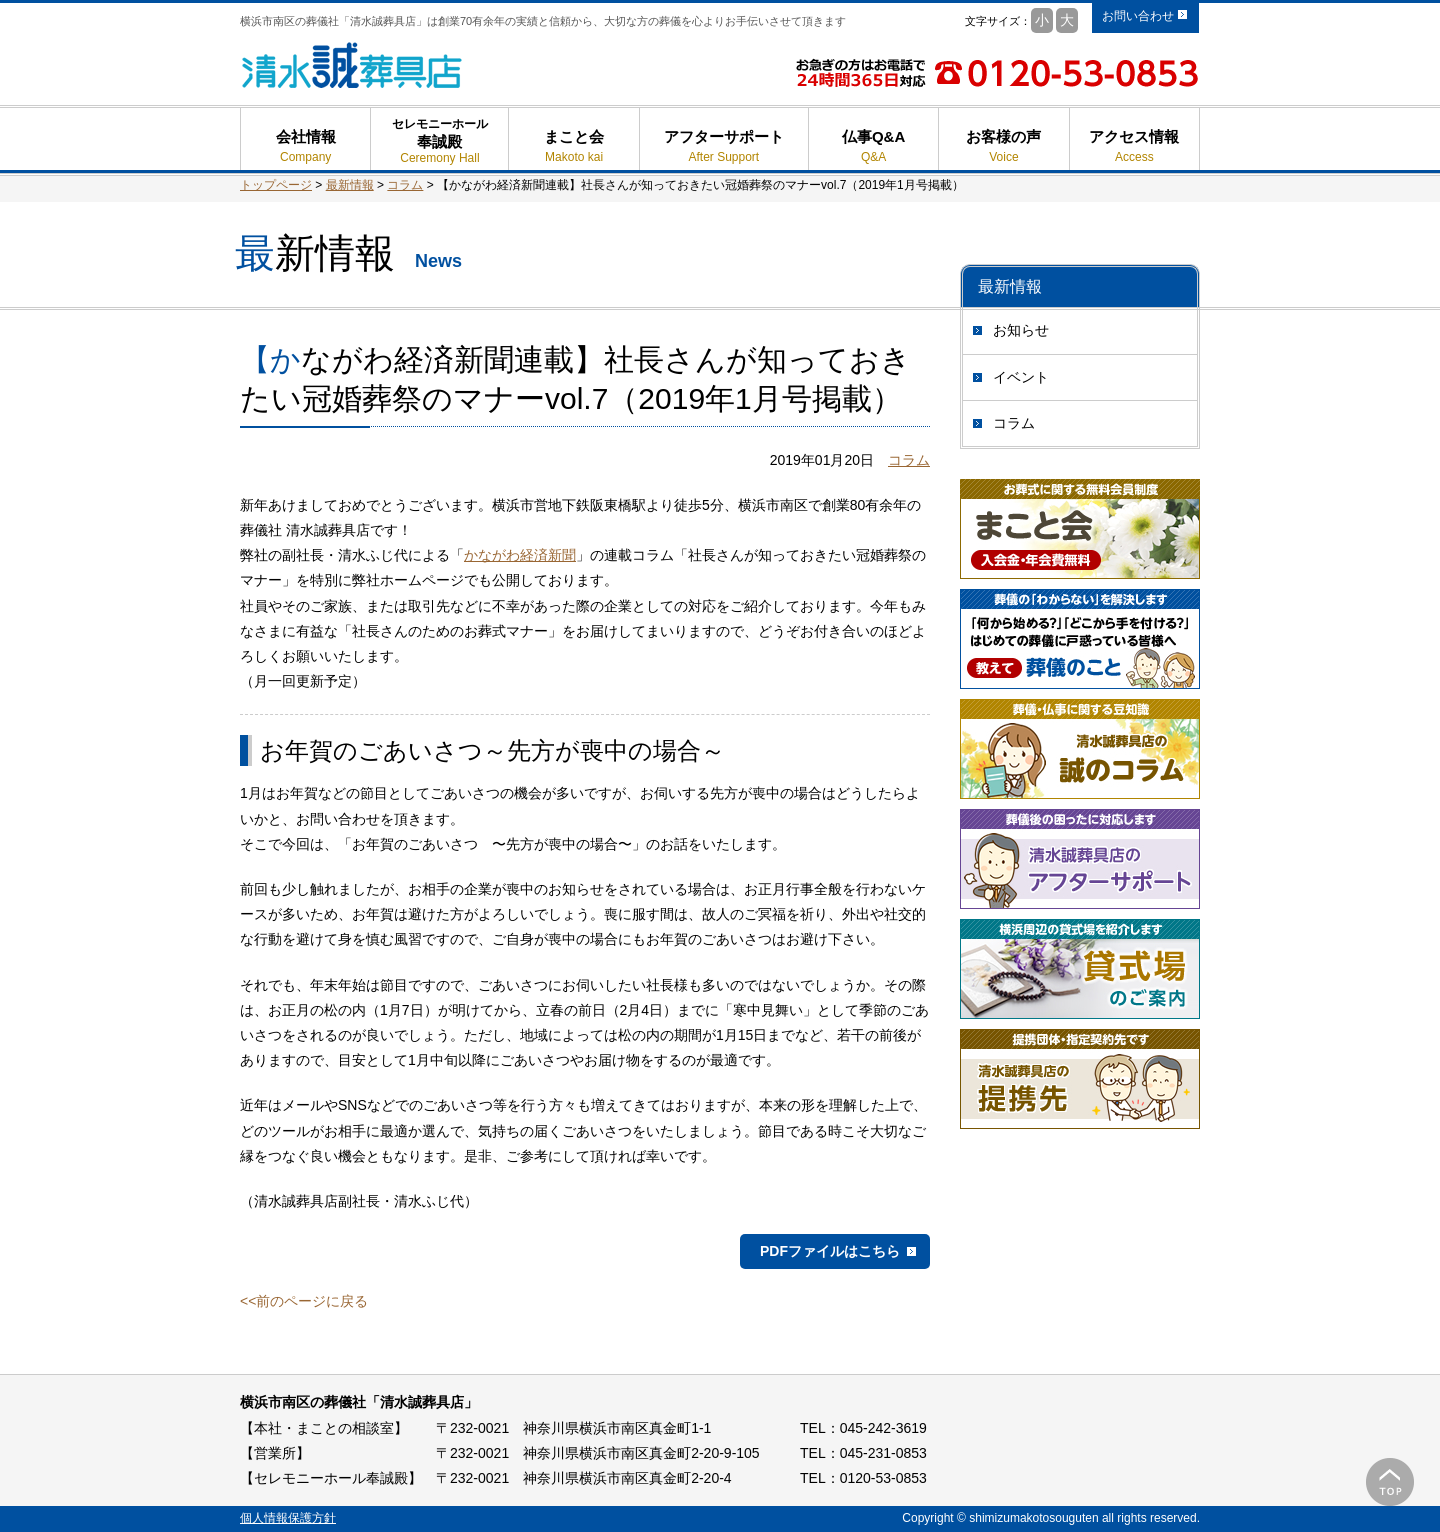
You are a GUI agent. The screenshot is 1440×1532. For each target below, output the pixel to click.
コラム (1014, 423)
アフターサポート (724, 146)
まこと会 (573, 146)
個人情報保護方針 (288, 1518)
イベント (1021, 377)
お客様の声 (1003, 146)
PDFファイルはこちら (830, 1251)
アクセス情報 (1134, 146)
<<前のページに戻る (304, 1301)
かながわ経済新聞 (520, 555)
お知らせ (1021, 330)
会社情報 (305, 146)
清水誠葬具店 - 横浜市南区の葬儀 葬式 (352, 65)
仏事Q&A (873, 146)
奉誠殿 (439, 149)
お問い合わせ (1138, 16)
